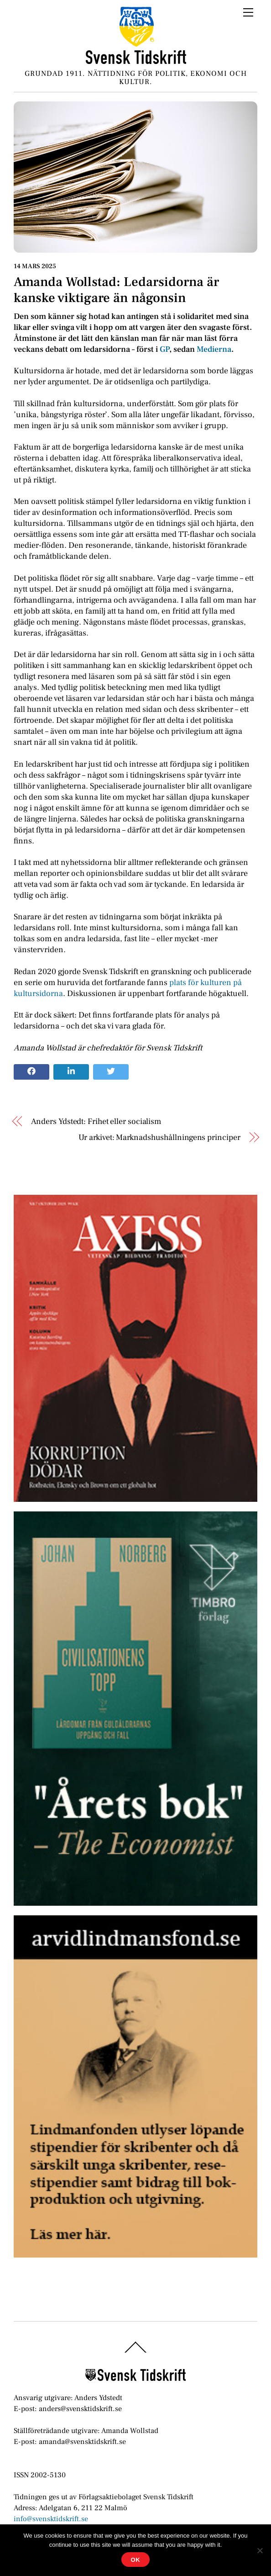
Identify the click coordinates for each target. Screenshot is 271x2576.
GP (164, 349)
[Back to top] (135, 2352)
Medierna (214, 349)
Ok (135, 2559)
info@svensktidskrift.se (51, 2518)
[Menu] (248, 12)
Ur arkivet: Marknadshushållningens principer (159, 1137)
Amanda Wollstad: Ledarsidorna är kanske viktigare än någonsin (116, 290)
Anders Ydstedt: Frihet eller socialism (96, 1121)
